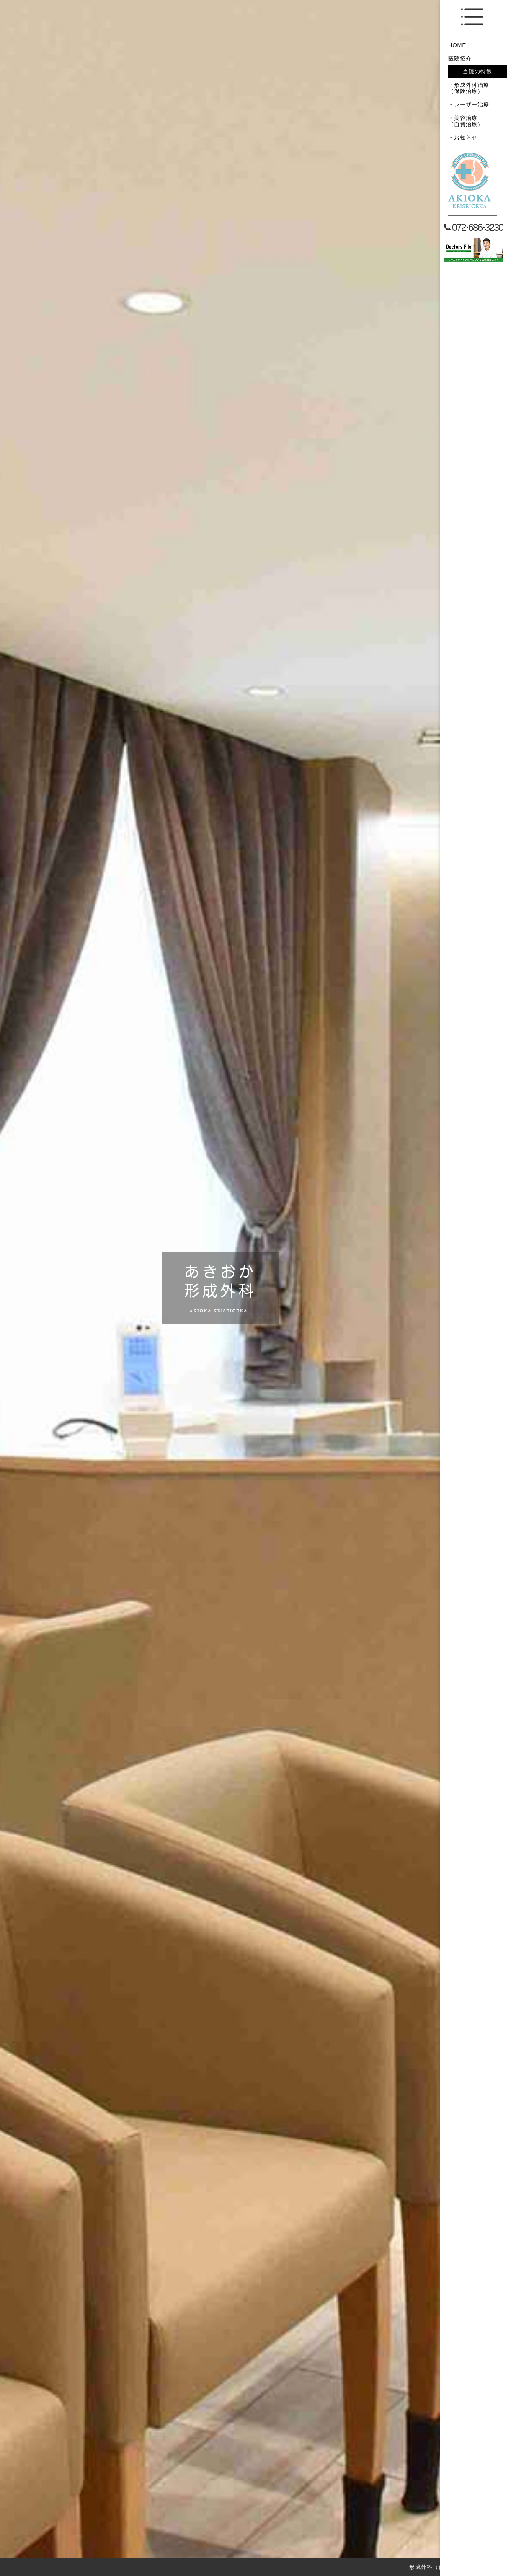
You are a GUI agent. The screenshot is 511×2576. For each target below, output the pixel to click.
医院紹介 (460, 58)
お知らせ (465, 137)
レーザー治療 (471, 104)
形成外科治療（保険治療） (468, 88)
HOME (457, 45)
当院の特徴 (477, 71)
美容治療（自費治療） (465, 121)
